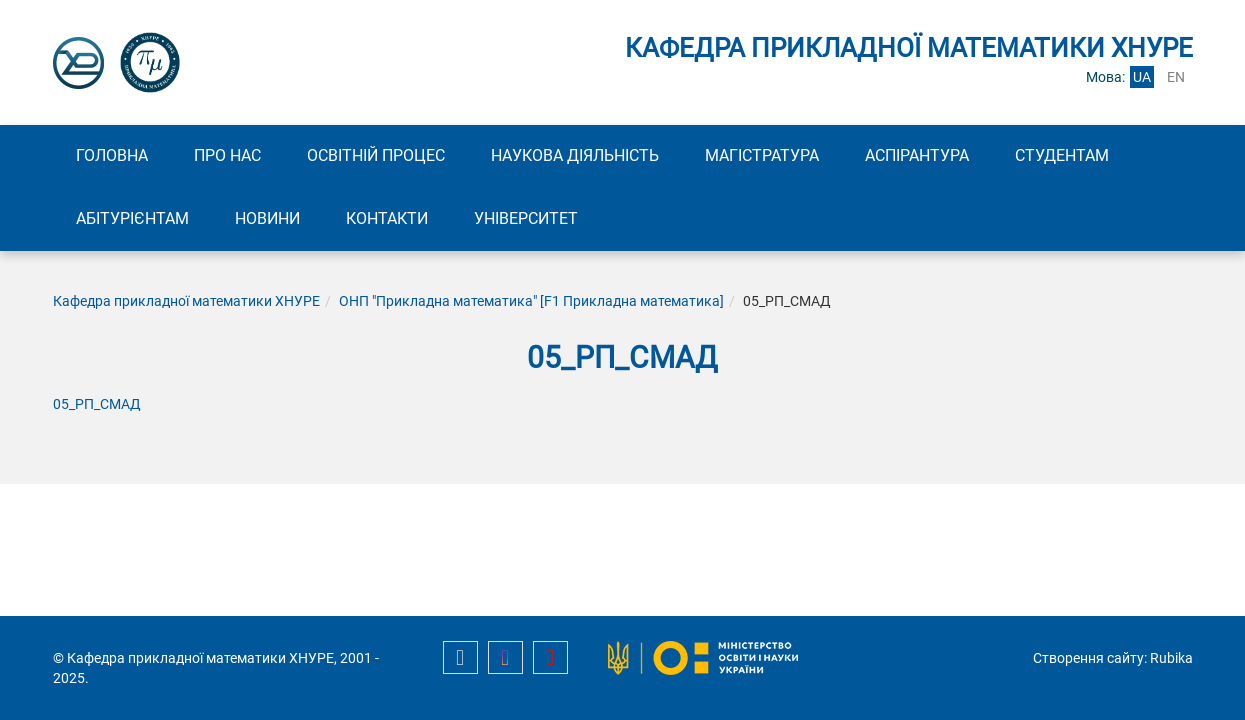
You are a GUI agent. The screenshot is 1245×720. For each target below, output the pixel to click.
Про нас (227, 155)
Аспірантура (917, 155)
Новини (267, 218)
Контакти (387, 218)
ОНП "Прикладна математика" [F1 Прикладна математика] (531, 301)
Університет (526, 218)
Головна (112, 155)
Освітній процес (376, 155)
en (1176, 77)
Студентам (1062, 155)
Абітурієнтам (132, 218)
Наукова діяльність (575, 155)
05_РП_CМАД (97, 404)
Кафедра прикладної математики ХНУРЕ (186, 301)
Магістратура (762, 155)
